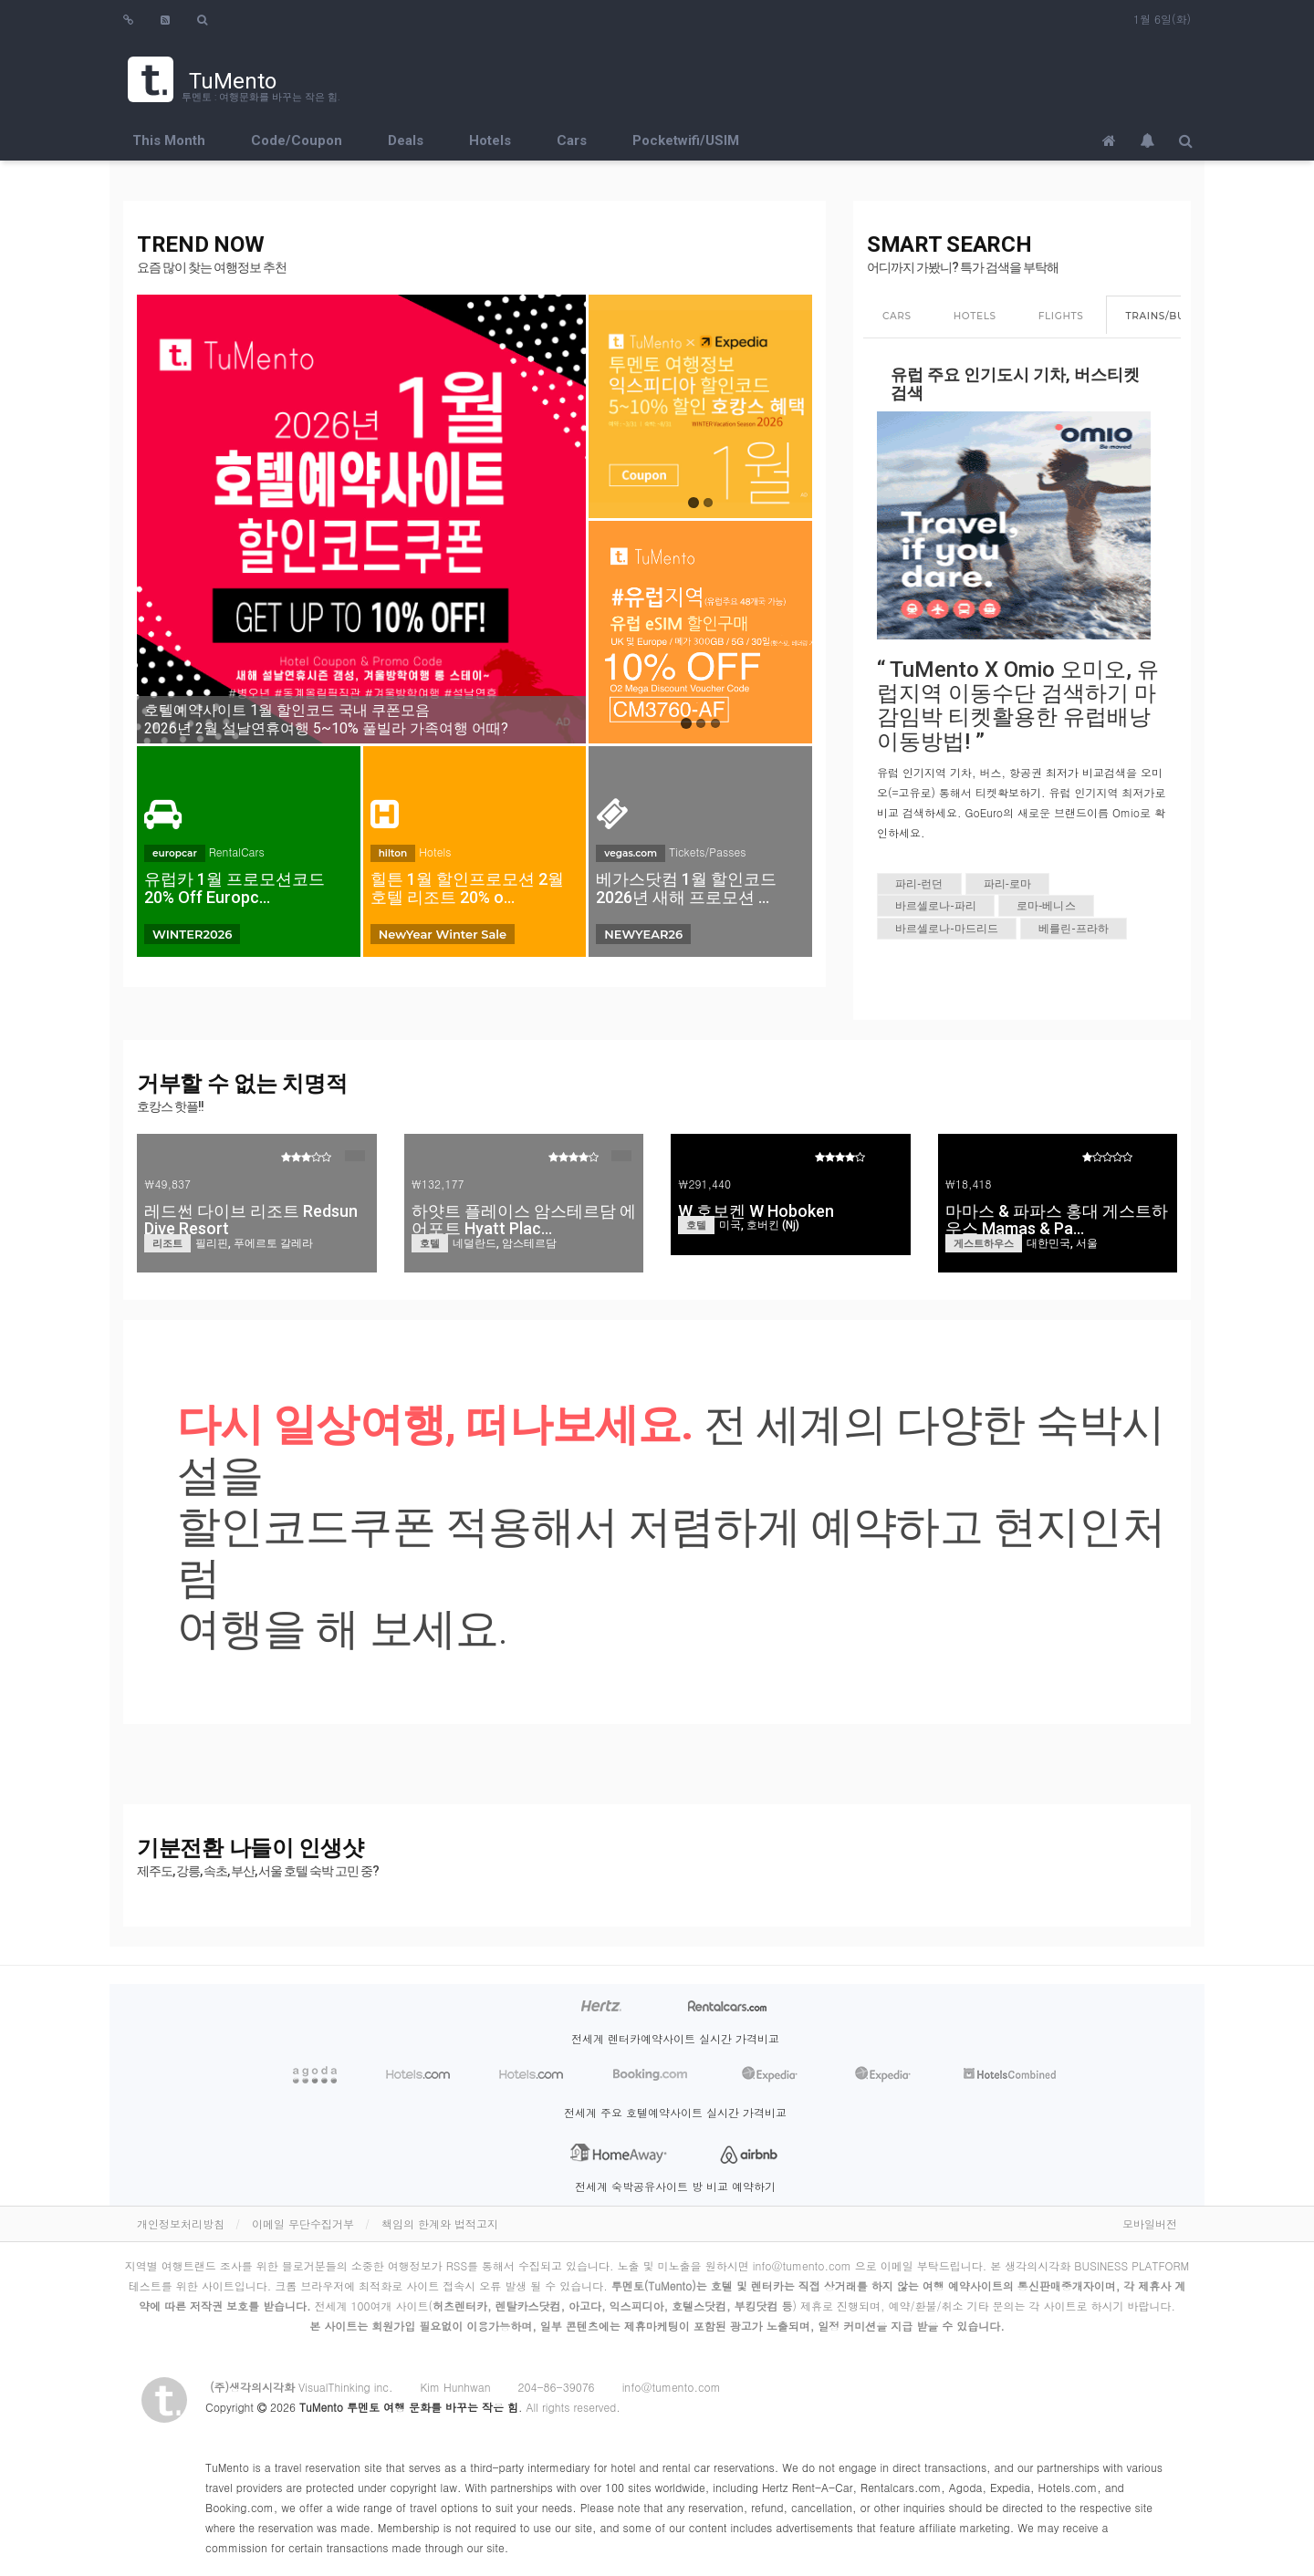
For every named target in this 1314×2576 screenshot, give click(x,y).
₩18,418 (968, 1183)
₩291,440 (704, 1183)
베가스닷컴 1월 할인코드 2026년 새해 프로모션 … (686, 888)
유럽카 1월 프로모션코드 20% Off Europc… (234, 888)
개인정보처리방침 (180, 2223)
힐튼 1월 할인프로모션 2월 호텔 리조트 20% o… (467, 888)
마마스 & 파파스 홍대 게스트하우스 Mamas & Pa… (1056, 1220)
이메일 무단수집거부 (303, 2223)
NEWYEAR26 (643, 934)
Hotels (490, 140)
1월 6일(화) (1162, 18)
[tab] (897, 317)
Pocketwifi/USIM (685, 140)
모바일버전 (1149, 2223)
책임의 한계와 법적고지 (439, 2223)
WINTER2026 (192, 934)
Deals (405, 140)
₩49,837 (167, 1183)
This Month (168, 140)
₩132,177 (438, 1183)
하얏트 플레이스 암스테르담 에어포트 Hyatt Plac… (524, 1220)
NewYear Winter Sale (442, 934)
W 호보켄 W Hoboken (756, 1210)
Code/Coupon (296, 140)
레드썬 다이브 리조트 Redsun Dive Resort (251, 1220)
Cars (572, 140)
